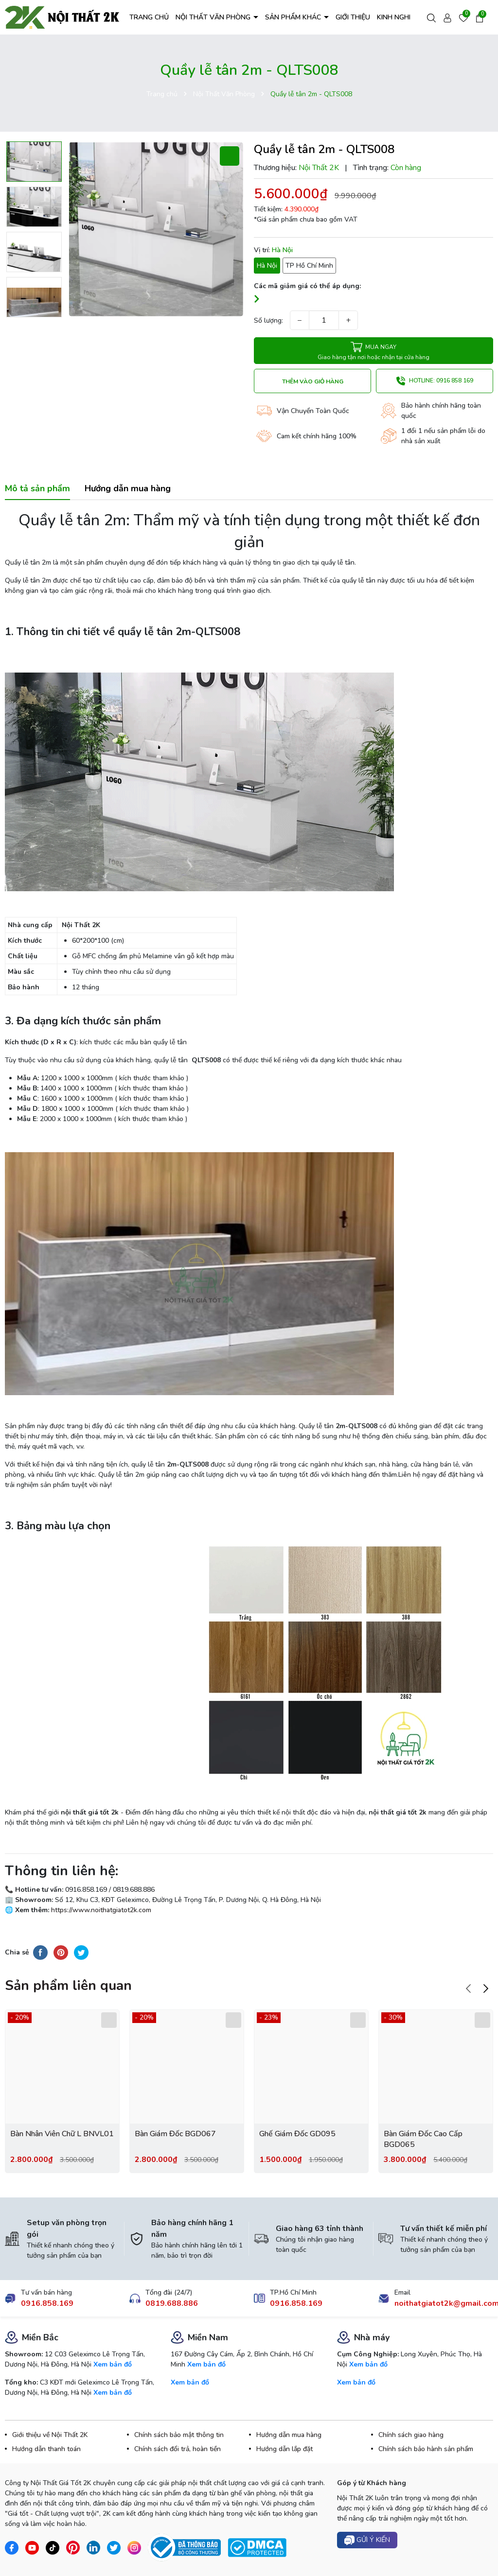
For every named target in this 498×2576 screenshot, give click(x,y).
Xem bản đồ (112, 2364)
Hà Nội (267, 265)
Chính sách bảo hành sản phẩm (425, 2449)
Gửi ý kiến (367, 2540)
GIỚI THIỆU (353, 17)
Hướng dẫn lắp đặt (284, 2449)
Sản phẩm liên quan (68, 1985)
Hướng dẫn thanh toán (46, 2449)
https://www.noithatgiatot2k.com (100, 1910)
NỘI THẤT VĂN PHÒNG (214, 17)
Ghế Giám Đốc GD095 (297, 2133)
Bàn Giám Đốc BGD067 (175, 2133)
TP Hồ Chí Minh (309, 265)
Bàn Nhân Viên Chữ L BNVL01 (62, 2133)
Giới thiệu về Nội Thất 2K (50, 2434)
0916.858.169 (47, 2303)
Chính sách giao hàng (411, 2434)
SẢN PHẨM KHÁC (294, 17)
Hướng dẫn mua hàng (288, 2434)
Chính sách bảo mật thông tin (179, 2434)
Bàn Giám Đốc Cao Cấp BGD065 (423, 2139)
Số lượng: (268, 320)
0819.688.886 (171, 2303)
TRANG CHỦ (149, 17)
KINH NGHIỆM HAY (406, 17)
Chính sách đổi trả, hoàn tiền (177, 2449)
